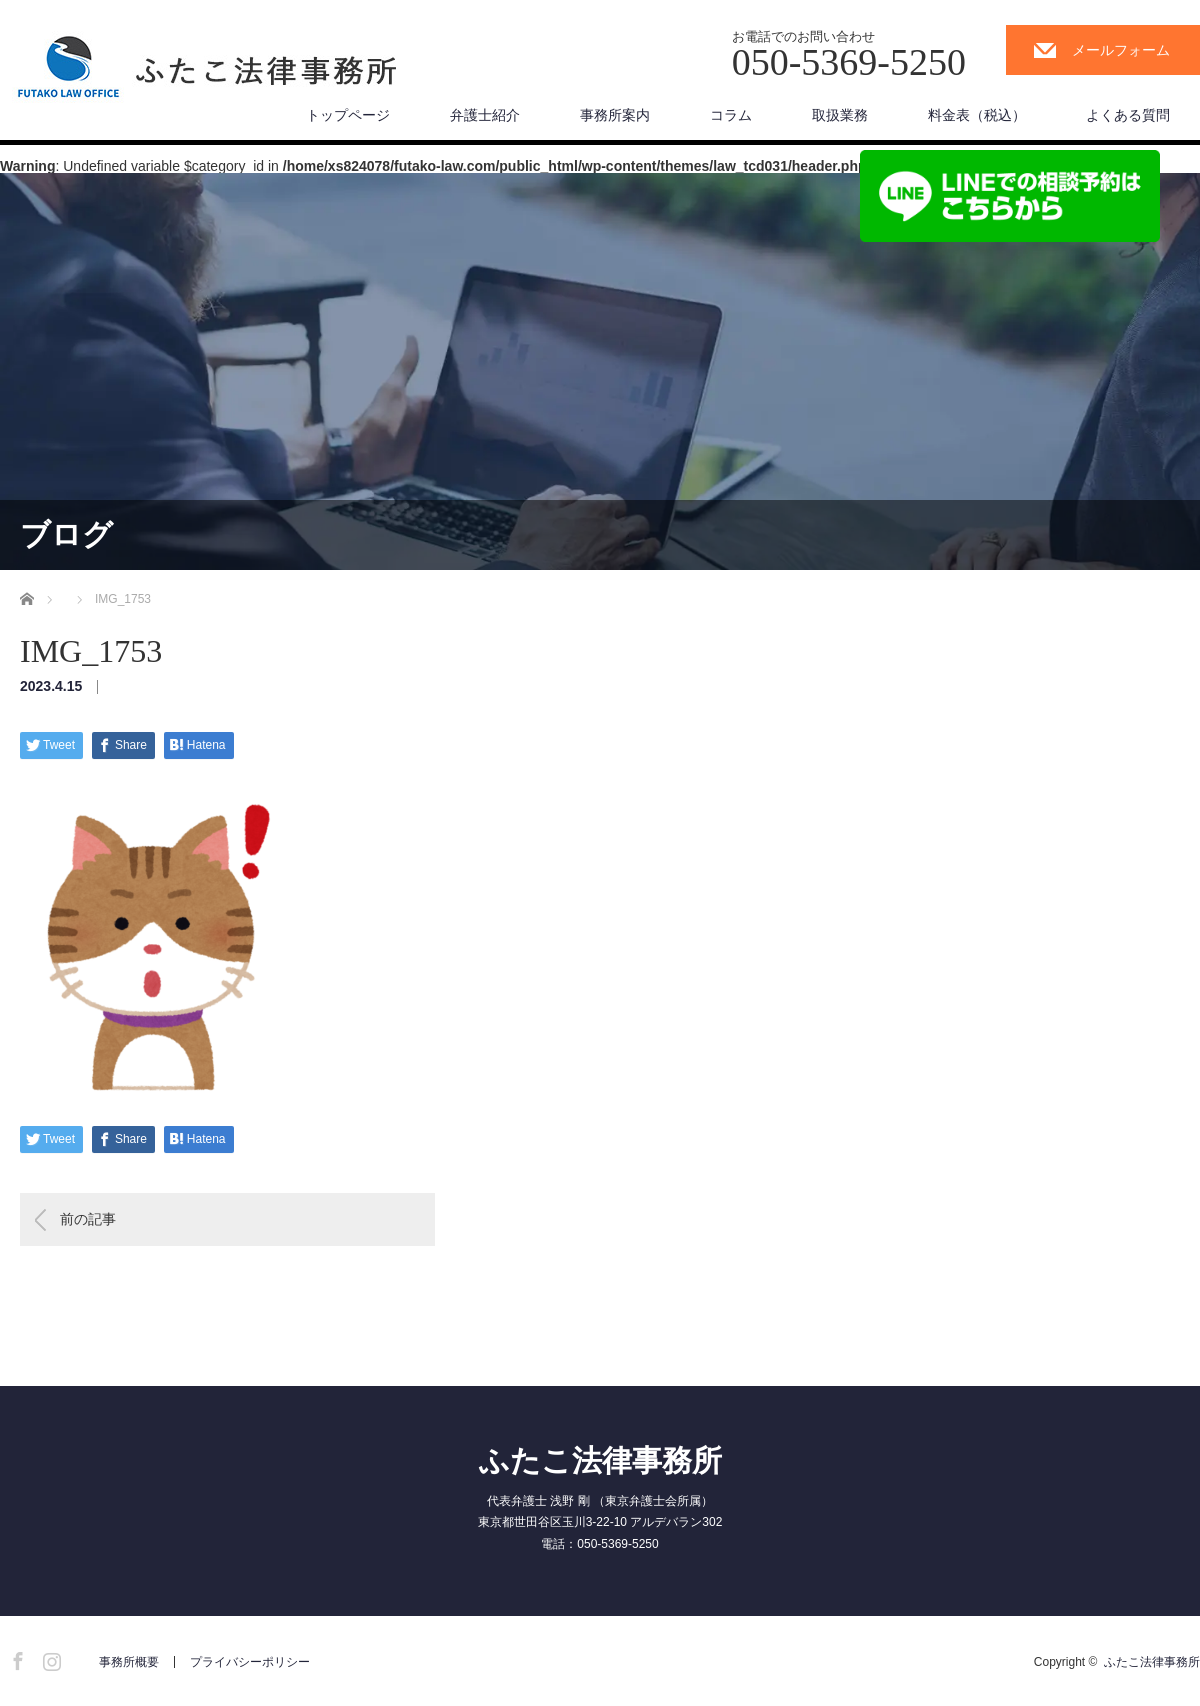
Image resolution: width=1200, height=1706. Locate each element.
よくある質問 (1128, 115)
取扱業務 (840, 115)
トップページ (348, 115)
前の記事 (88, 1219)
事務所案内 (615, 115)
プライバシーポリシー (250, 1662)
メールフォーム (1121, 50)
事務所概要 (129, 1662)
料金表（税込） (977, 115)
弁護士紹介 (485, 115)
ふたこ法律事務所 (600, 1460)
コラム (731, 115)
